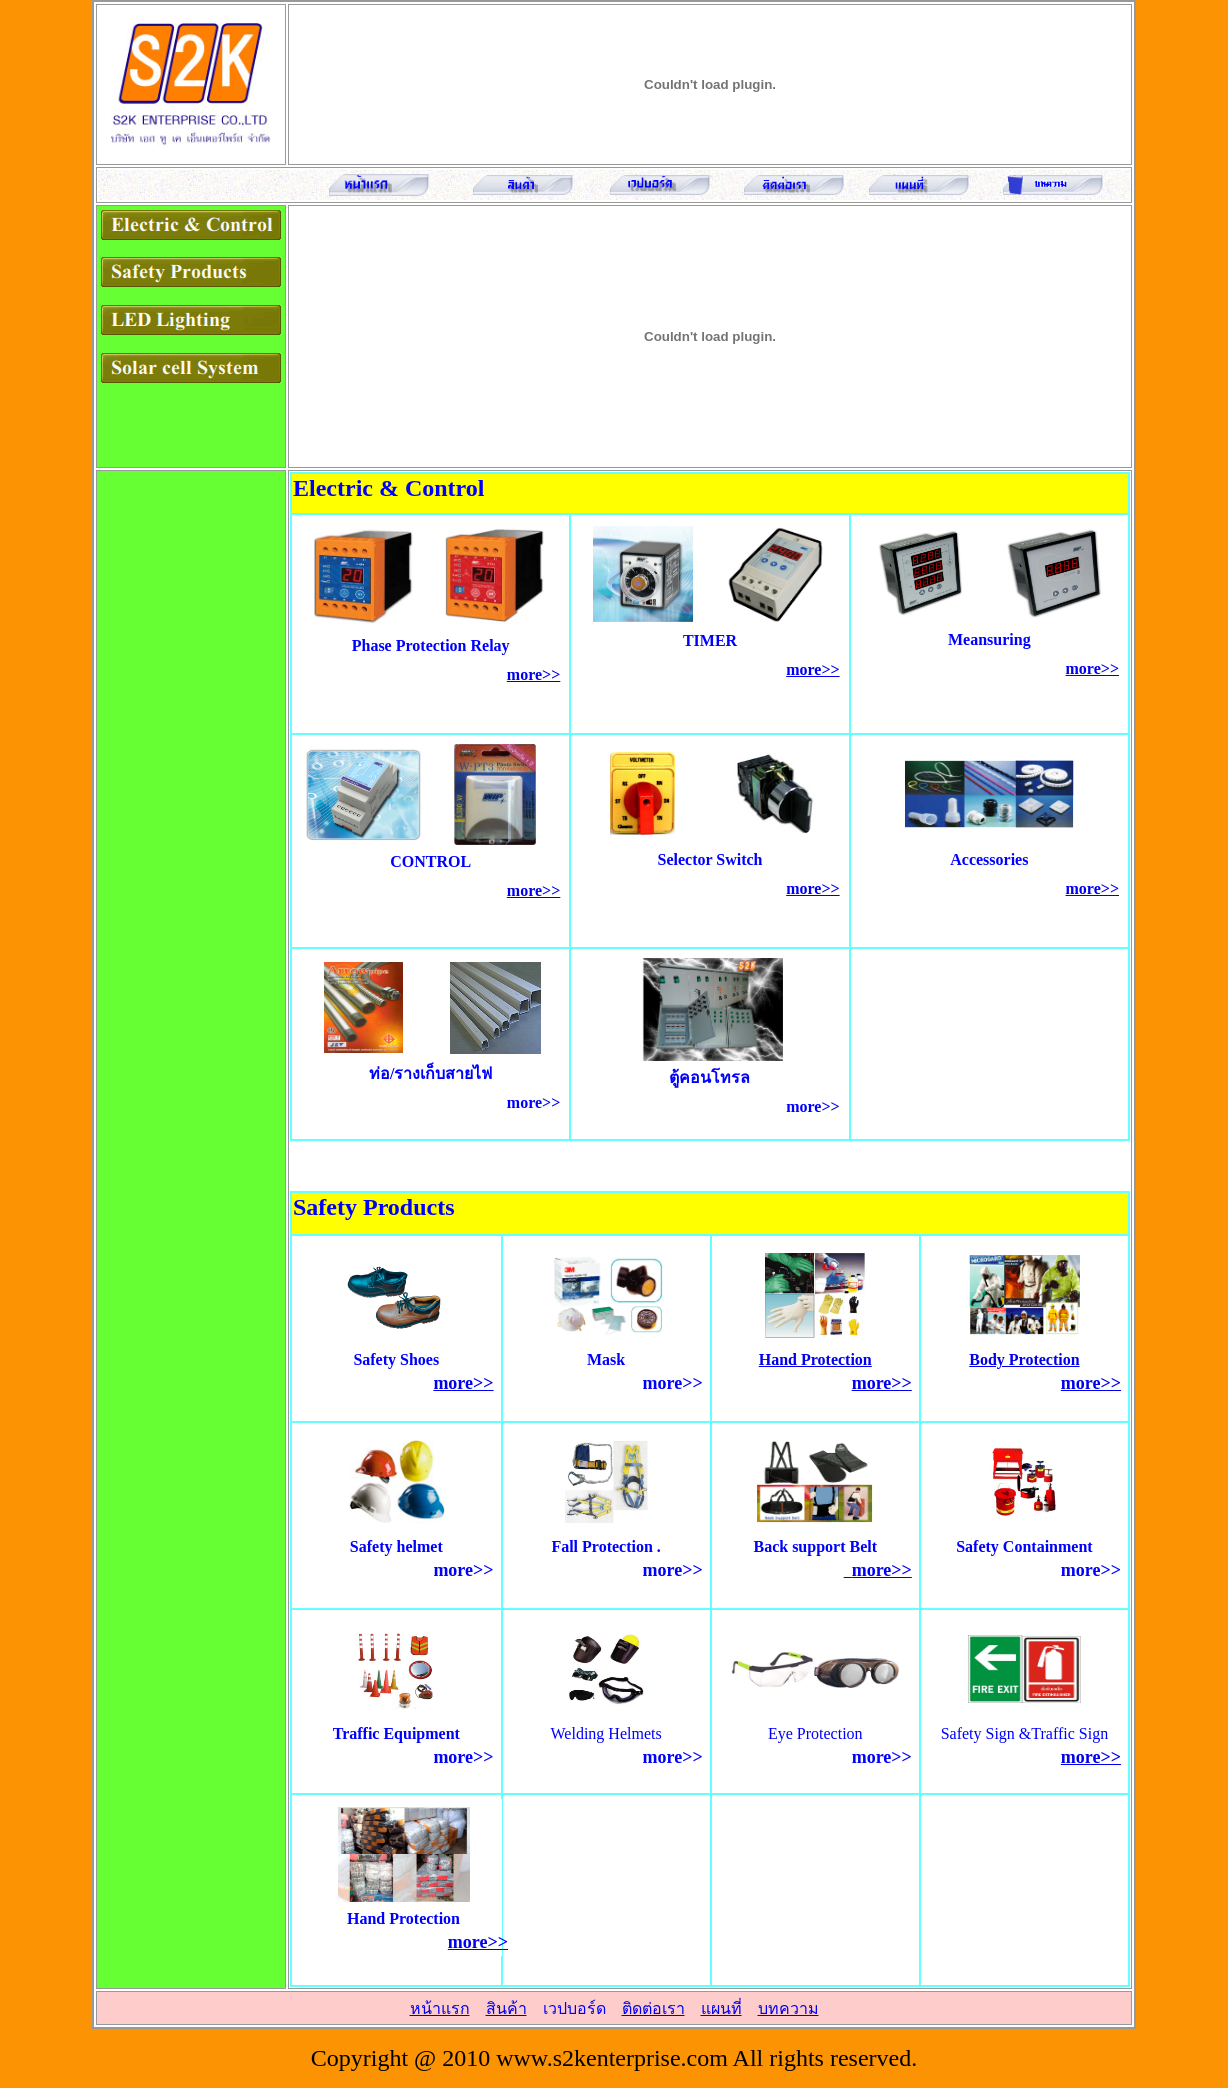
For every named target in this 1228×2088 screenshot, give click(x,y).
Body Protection (1024, 1359)
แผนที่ (721, 2008)
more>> (533, 674)
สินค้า (506, 2008)
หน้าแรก (440, 2008)
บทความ (788, 2008)
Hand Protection (815, 1359)
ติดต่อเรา (653, 2008)
